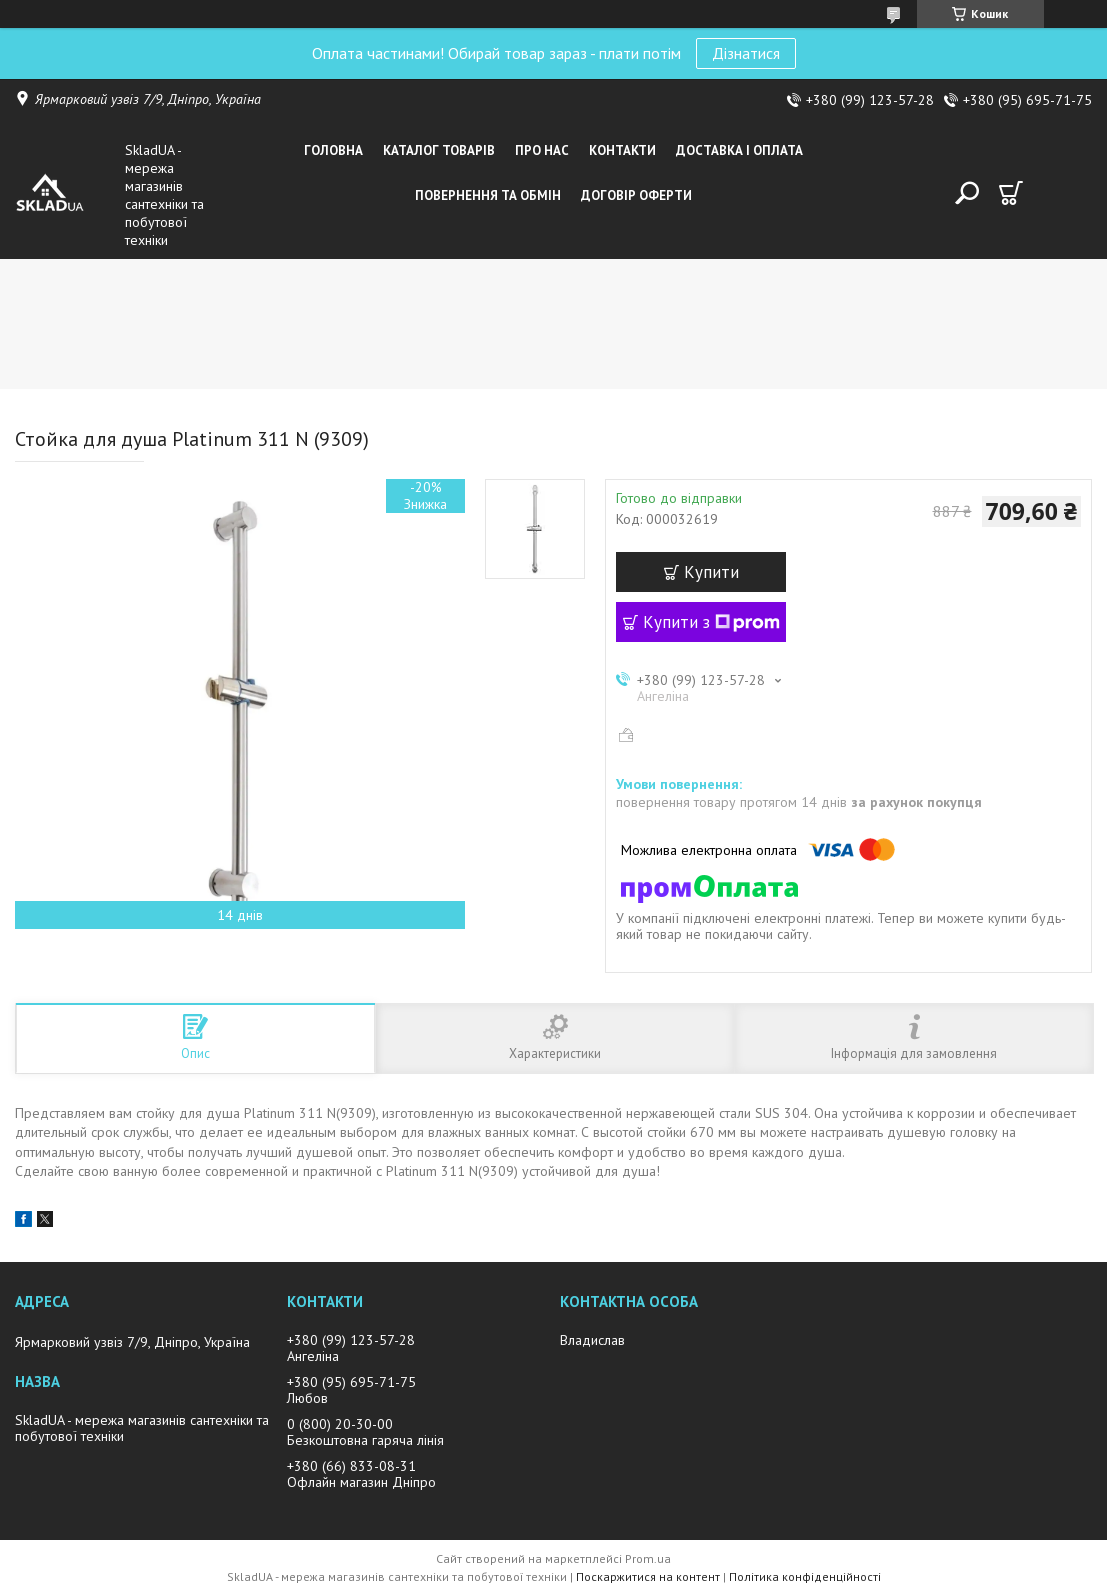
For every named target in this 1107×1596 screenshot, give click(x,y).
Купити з (711, 622)
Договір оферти (636, 195)
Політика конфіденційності (805, 1576)
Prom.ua (648, 1558)
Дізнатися (746, 53)
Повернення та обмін (488, 195)
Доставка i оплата (739, 150)
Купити (711, 572)
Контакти (622, 150)
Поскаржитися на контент (648, 1576)
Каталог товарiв (439, 150)
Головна (333, 150)
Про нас (542, 150)
